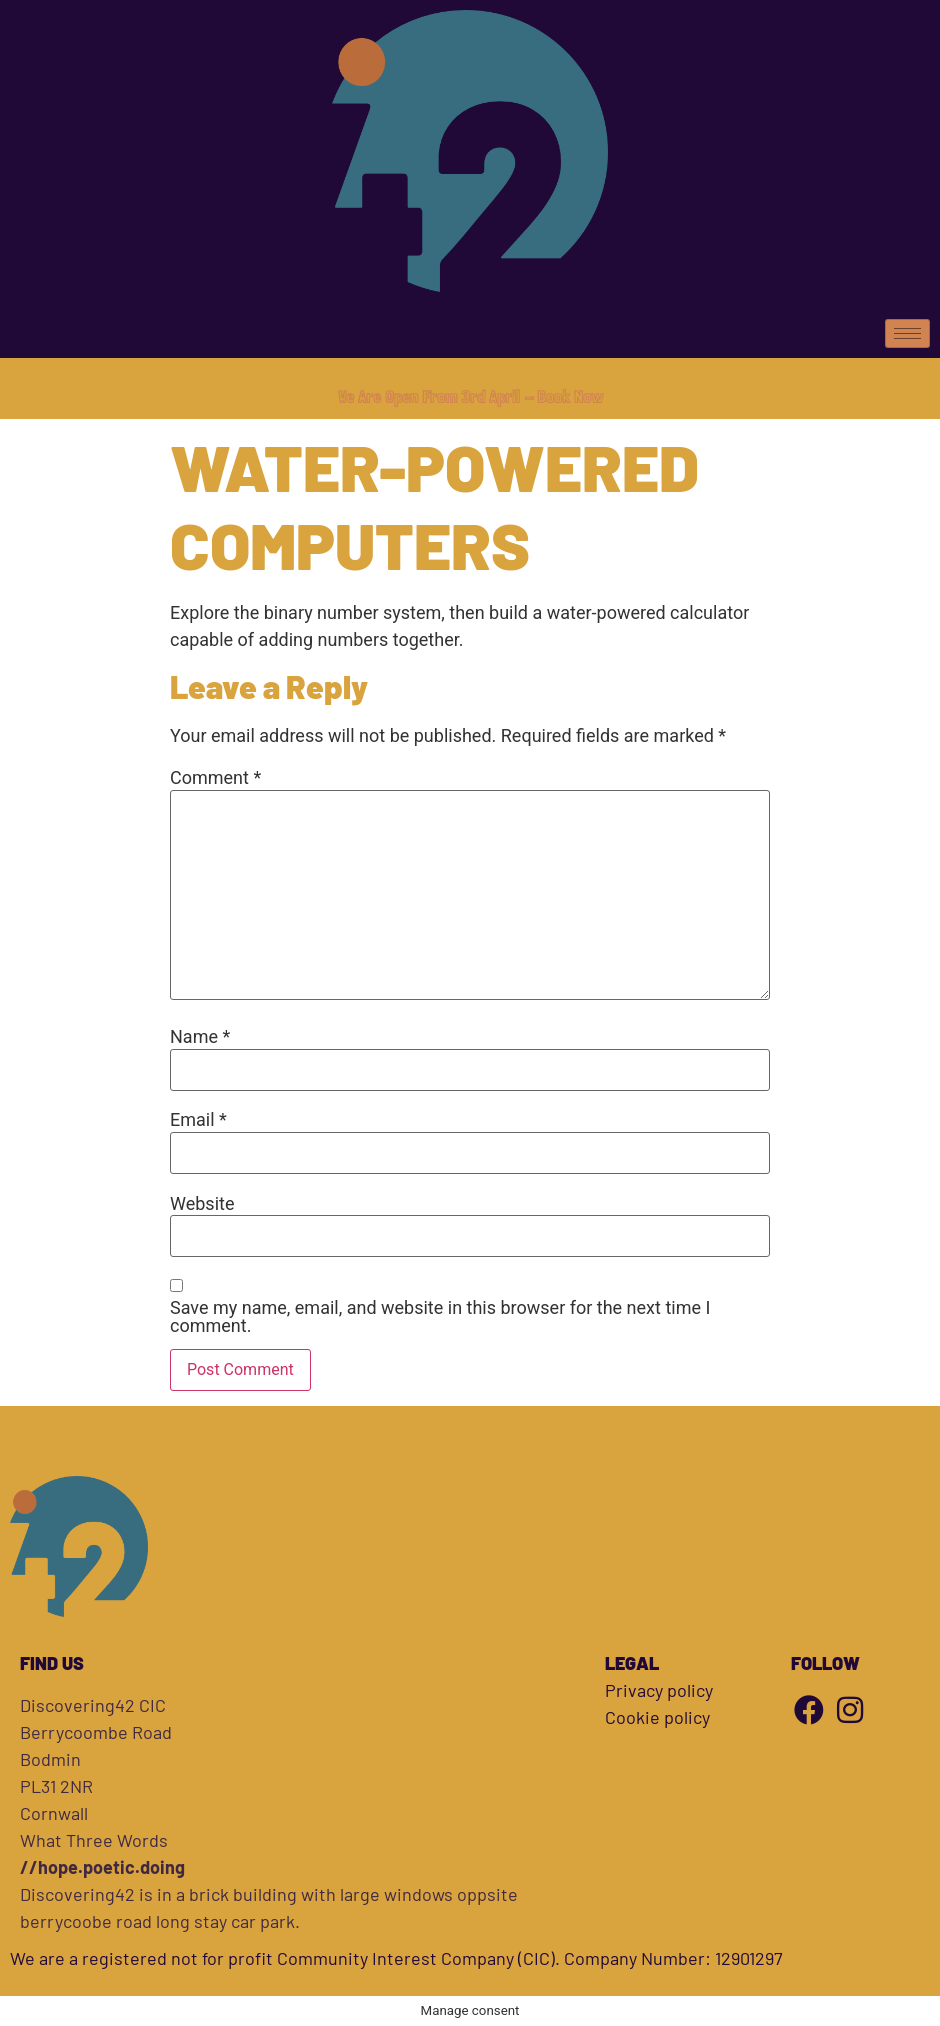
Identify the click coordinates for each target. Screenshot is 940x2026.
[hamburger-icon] (907, 333)
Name (200, 1037)
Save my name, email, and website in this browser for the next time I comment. (440, 1317)
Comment (215, 778)
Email (198, 1120)
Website (202, 1204)
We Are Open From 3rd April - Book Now (470, 396)
